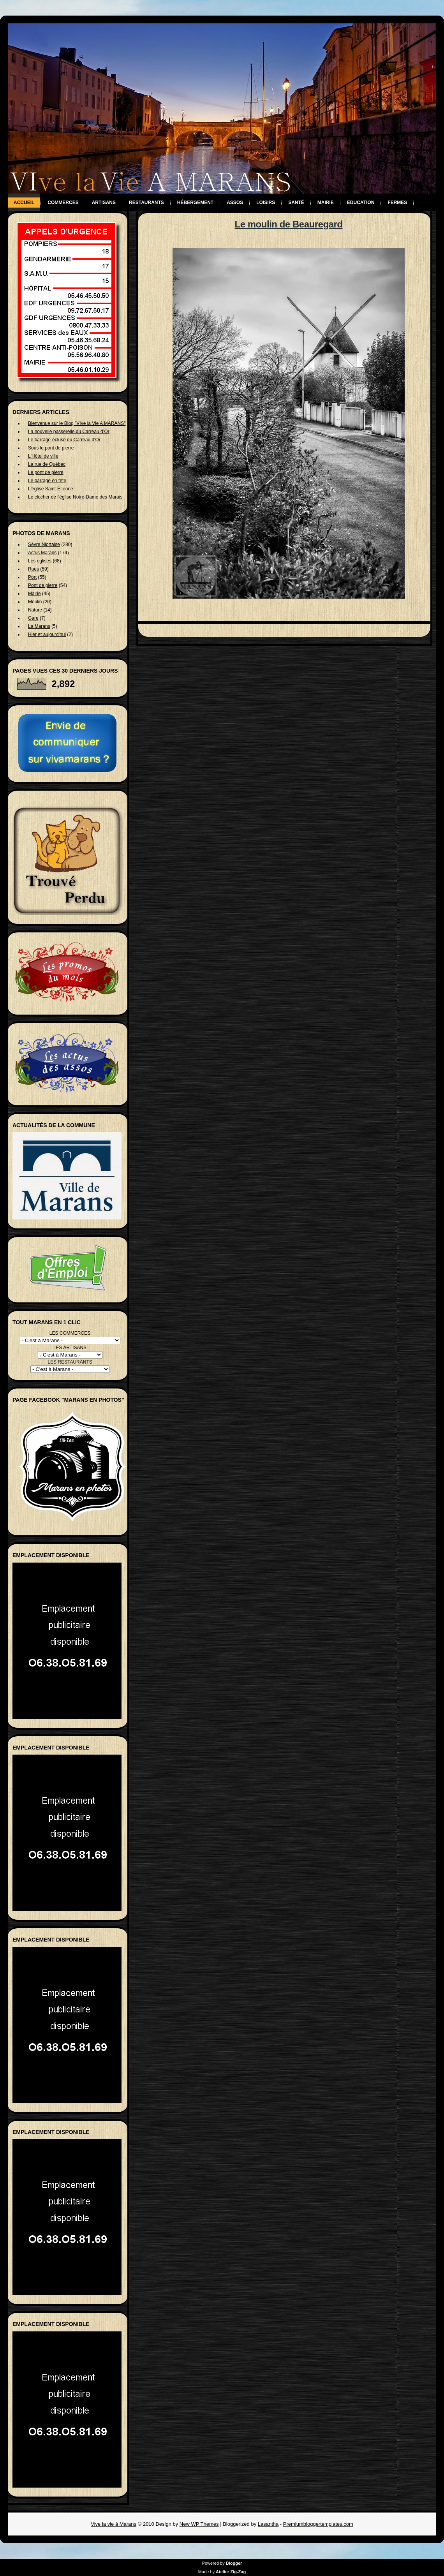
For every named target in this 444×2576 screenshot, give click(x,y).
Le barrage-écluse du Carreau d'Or (64, 439)
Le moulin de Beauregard (288, 224)
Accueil (24, 202)
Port (32, 577)
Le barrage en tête (47, 480)
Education (360, 202)
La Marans (39, 626)
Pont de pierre (42, 585)
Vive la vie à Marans (113, 2524)
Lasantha (268, 2524)
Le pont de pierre (45, 472)
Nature (35, 610)
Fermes (397, 202)
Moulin (35, 601)
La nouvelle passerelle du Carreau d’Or (68, 431)
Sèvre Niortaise (44, 544)
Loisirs (265, 202)
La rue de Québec (46, 464)
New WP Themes (199, 2524)
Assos (235, 202)
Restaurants (146, 202)
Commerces (63, 202)
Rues (33, 569)
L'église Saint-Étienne (50, 489)
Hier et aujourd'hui (47, 634)
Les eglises (39, 561)
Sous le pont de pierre (51, 448)
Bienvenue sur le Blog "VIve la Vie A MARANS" (76, 423)
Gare (33, 618)
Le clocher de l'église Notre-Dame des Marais (75, 497)
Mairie (325, 202)
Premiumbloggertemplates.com (318, 2524)
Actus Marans (42, 552)
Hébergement (195, 202)
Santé (296, 202)
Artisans (104, 202)
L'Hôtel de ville (43, 456)
